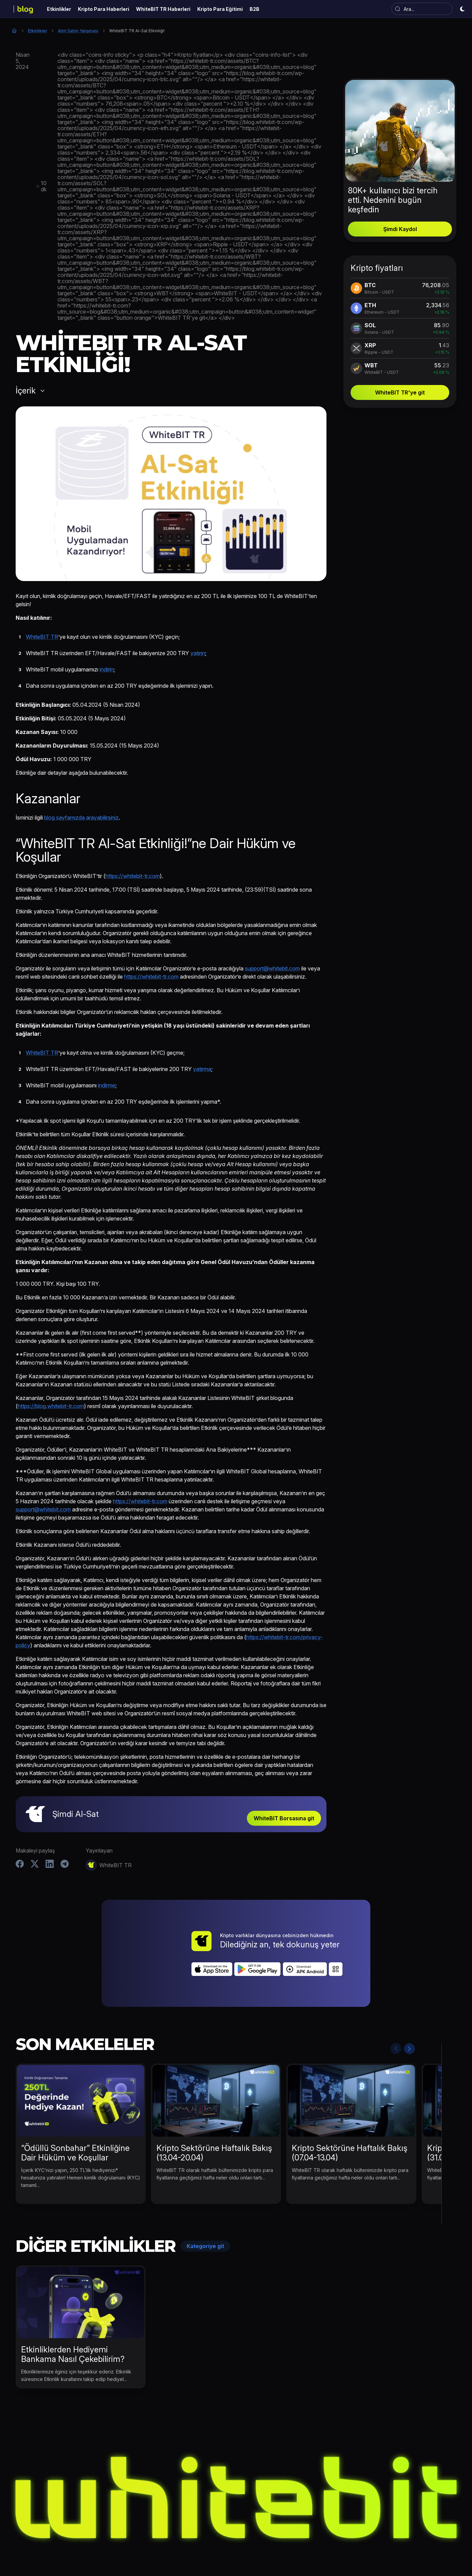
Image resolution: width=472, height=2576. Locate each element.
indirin (107, 669)
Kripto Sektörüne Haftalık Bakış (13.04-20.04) (214, 2114)
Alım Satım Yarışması (78, 30)
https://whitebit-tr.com (132, 876)
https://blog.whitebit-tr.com (51, 1406)
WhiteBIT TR (42, 636)
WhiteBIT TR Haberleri (245, 2543)
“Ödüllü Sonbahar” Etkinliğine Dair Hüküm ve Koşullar (75, 2114)
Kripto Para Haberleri (183, 2543)
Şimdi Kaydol (400, 229)
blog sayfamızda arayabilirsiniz (81, 817)
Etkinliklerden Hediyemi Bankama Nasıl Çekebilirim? (72, 2316)
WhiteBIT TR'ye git (400, 392)
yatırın (197, 653)
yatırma (202, 1069)
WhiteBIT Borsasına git (284, 1818)
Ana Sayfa (14, 30)
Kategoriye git (205, 2208)
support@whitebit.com (272, 968)
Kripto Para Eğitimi (303, 2543)
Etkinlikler (37, 30)
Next (409, 2010)
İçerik (26, 391)
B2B (340, 2543)
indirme (106, 1085)
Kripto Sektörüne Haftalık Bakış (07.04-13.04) (349, 2114)
